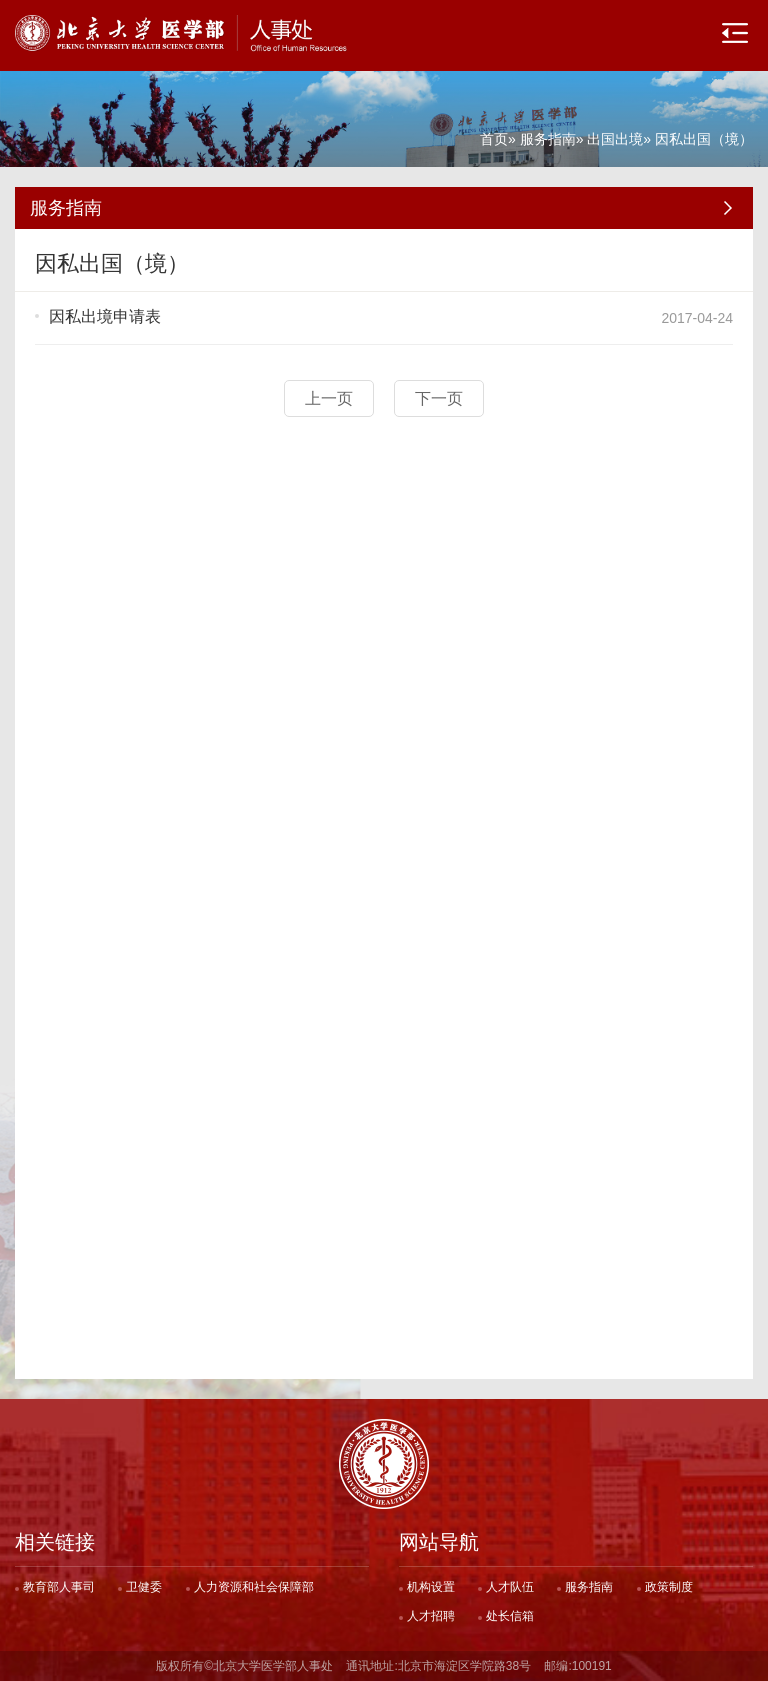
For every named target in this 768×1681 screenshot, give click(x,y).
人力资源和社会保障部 (254, 1587)
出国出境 (615, 139)
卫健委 (144, 1587)
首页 (494, 139)
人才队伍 (510, 1587)
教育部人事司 (59, 1587)
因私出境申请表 (105, 316)
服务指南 (548, 139)
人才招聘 (431, 1616)
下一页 (439, 398)
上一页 (329, 398)
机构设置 (431, 1587)
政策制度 (669, 1587)
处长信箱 (510, 1616)
